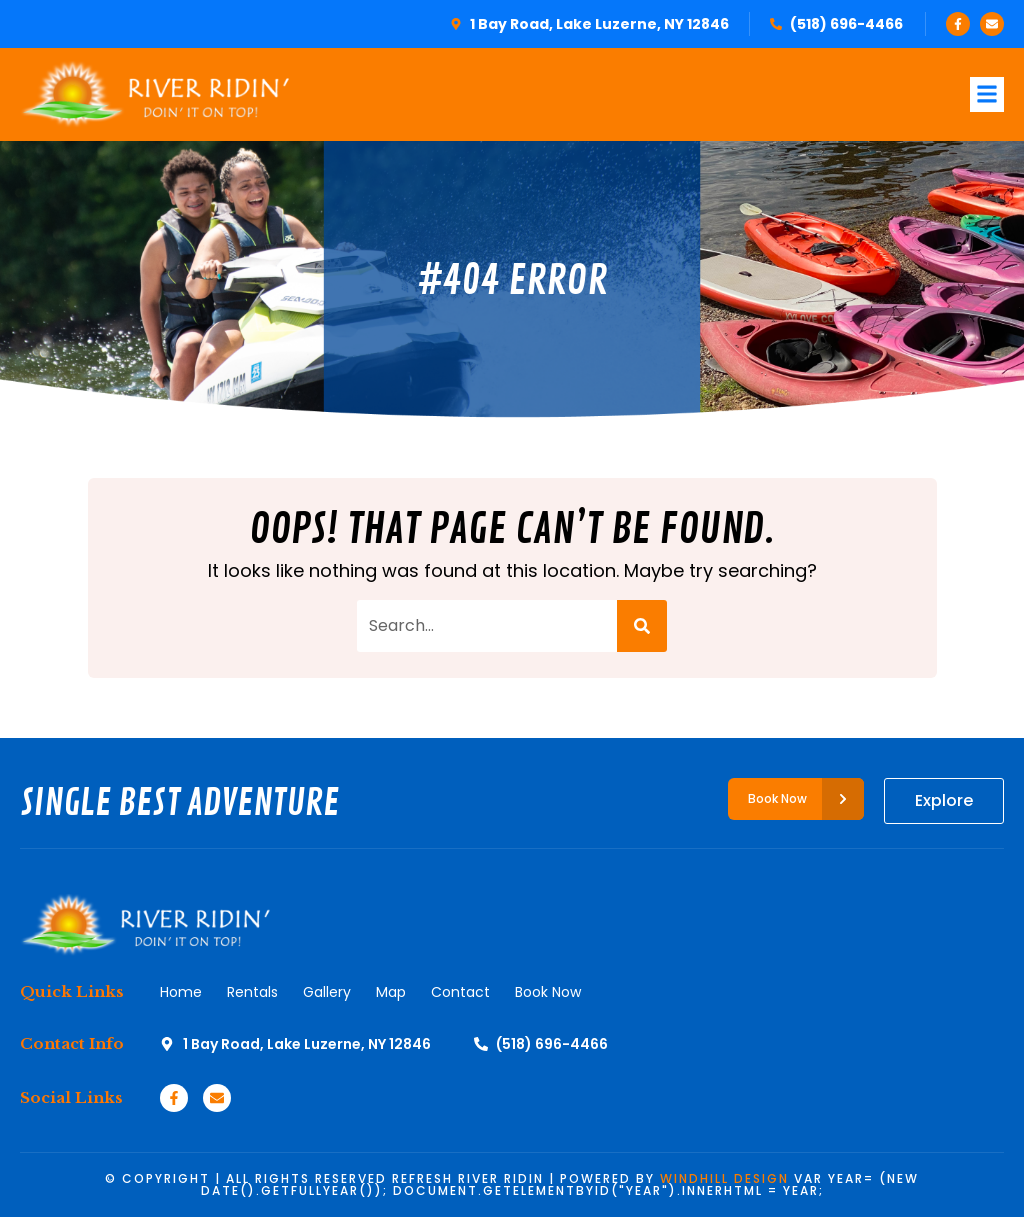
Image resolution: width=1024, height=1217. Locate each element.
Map (391, 992)
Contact (460, 992)
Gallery (327, 992)
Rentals (252, 992)
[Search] (642, 626)
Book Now (548, 992)
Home (181, 992)
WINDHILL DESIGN (724, 1178)
